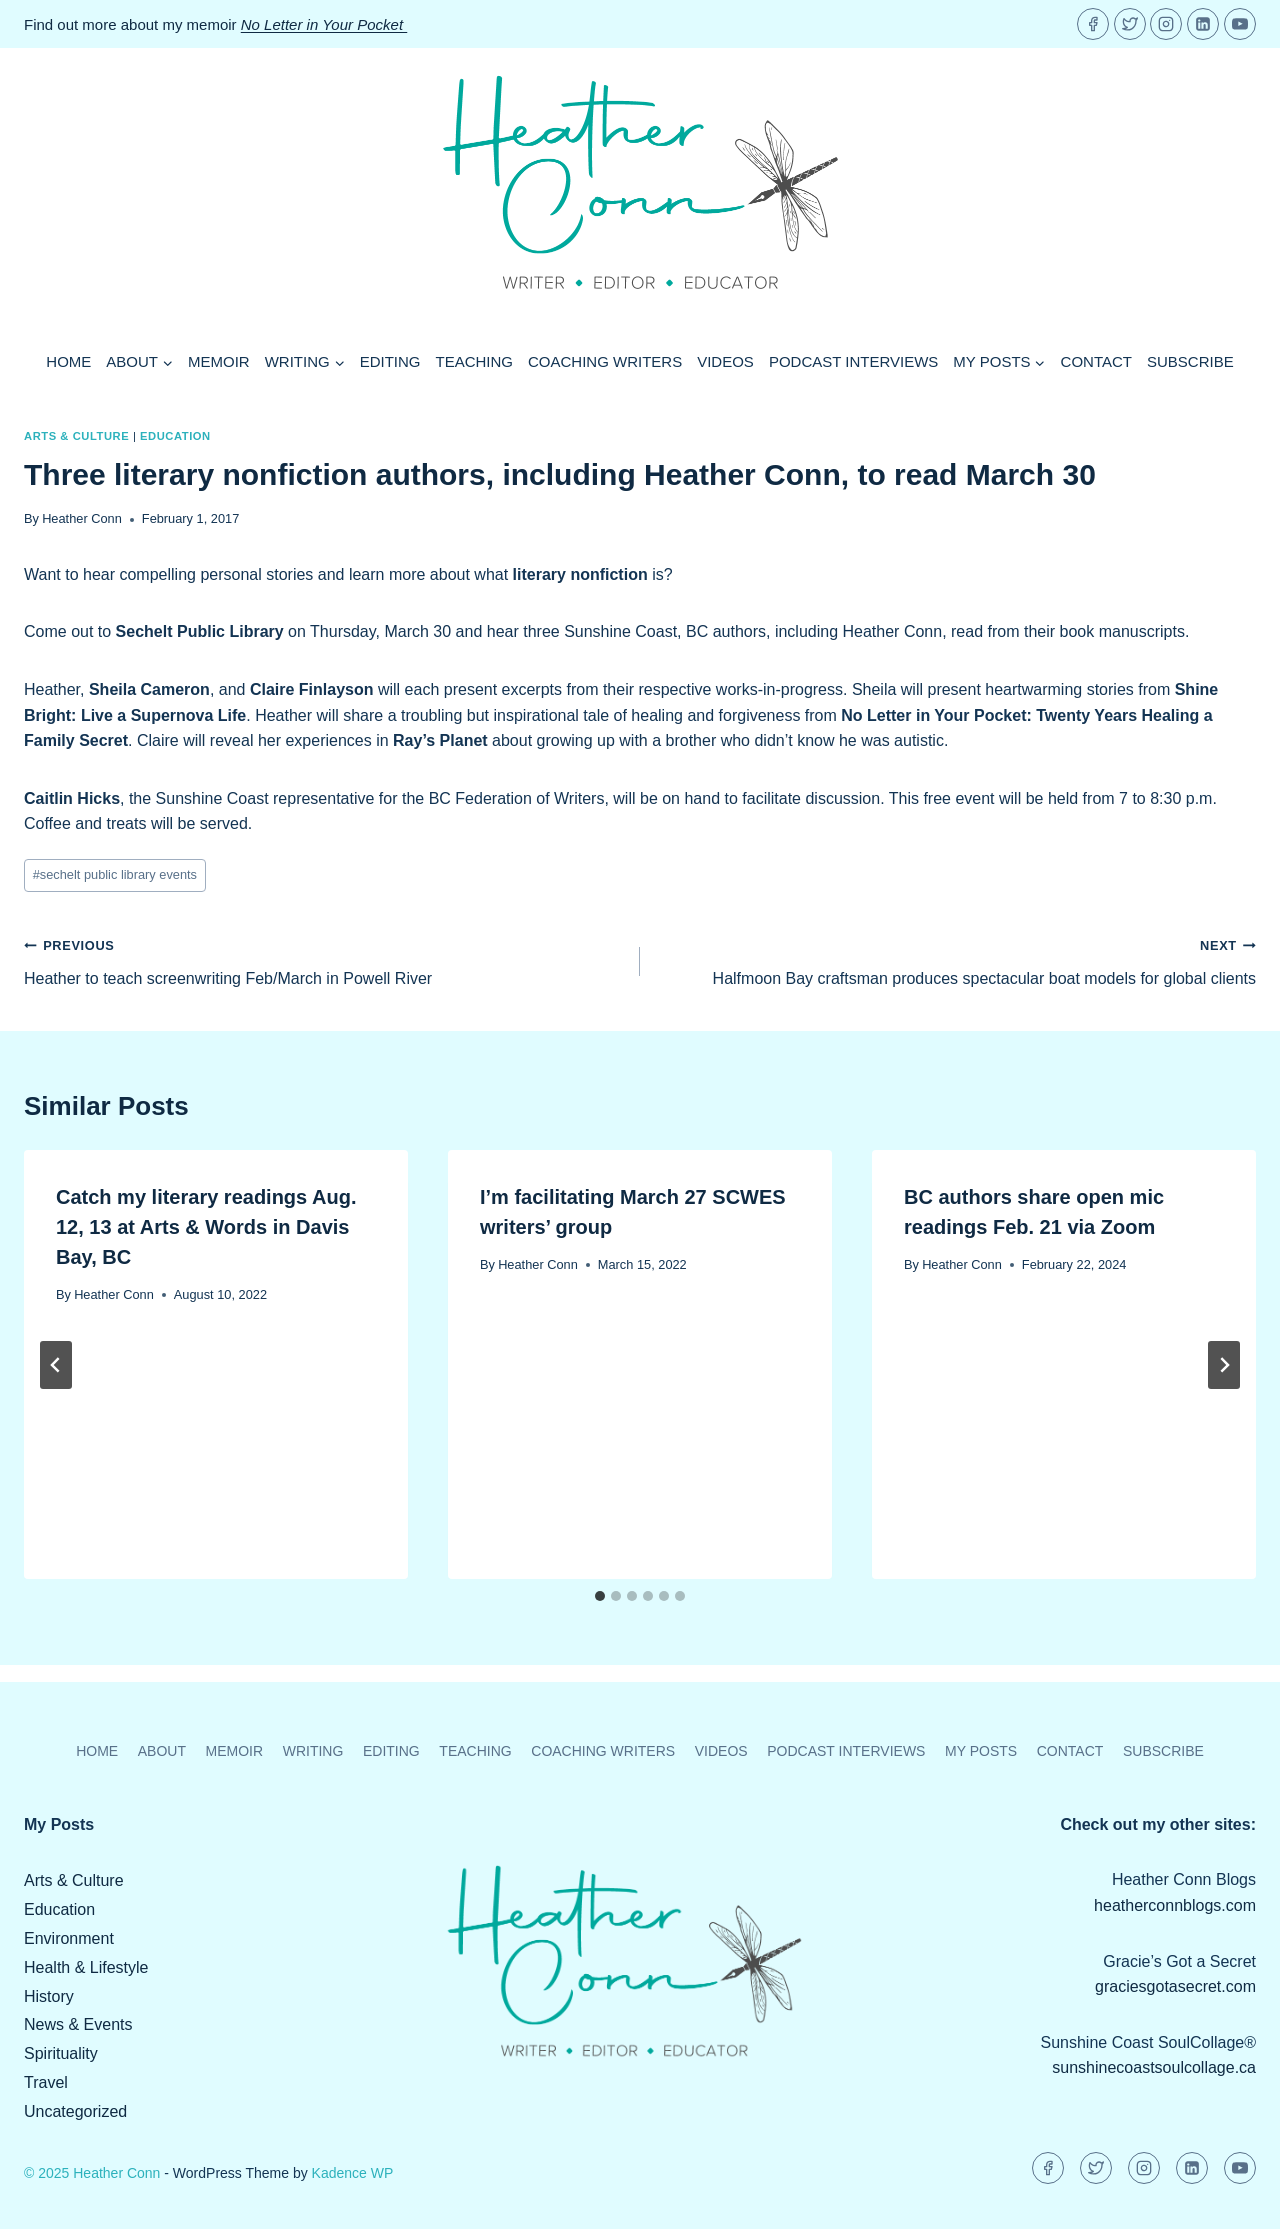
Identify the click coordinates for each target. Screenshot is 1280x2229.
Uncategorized (75, 2111)
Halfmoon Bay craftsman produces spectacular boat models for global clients (956, 959)
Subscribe (1190, 361)
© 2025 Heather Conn (92, 2173)
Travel (46, 2082)
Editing (390, 361)
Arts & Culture (76, 436)
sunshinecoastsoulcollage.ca (1154, 2067)
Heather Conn (82, 518)
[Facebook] (1093, 24)
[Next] (1224, 1365)
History (49, 1996)
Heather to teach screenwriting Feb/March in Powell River (324, 959)
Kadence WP (353, 2173)
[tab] (600, 1596)
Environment (69, 1938)
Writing (313, 1751)
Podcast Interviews (853, 361)
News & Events (78, 2024)
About (162, 1751)
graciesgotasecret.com (1175, 1986)
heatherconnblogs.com (1175, 1905)
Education (175, 436)
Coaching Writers (605, 361)
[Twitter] (1130, 24)
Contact (1096, 361)
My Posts (981, 1751)
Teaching (475, 361)
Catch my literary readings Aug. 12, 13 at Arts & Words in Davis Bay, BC (206, 1227)
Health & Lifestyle (86, 1967)
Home (68, 361)
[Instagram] (1166, 24)
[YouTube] (1240, 24)
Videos (725, 361)
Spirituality (61, 2053)
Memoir (219, 361)
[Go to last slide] (56, 1365)
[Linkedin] (1203, 24)
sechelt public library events (115, 874)
